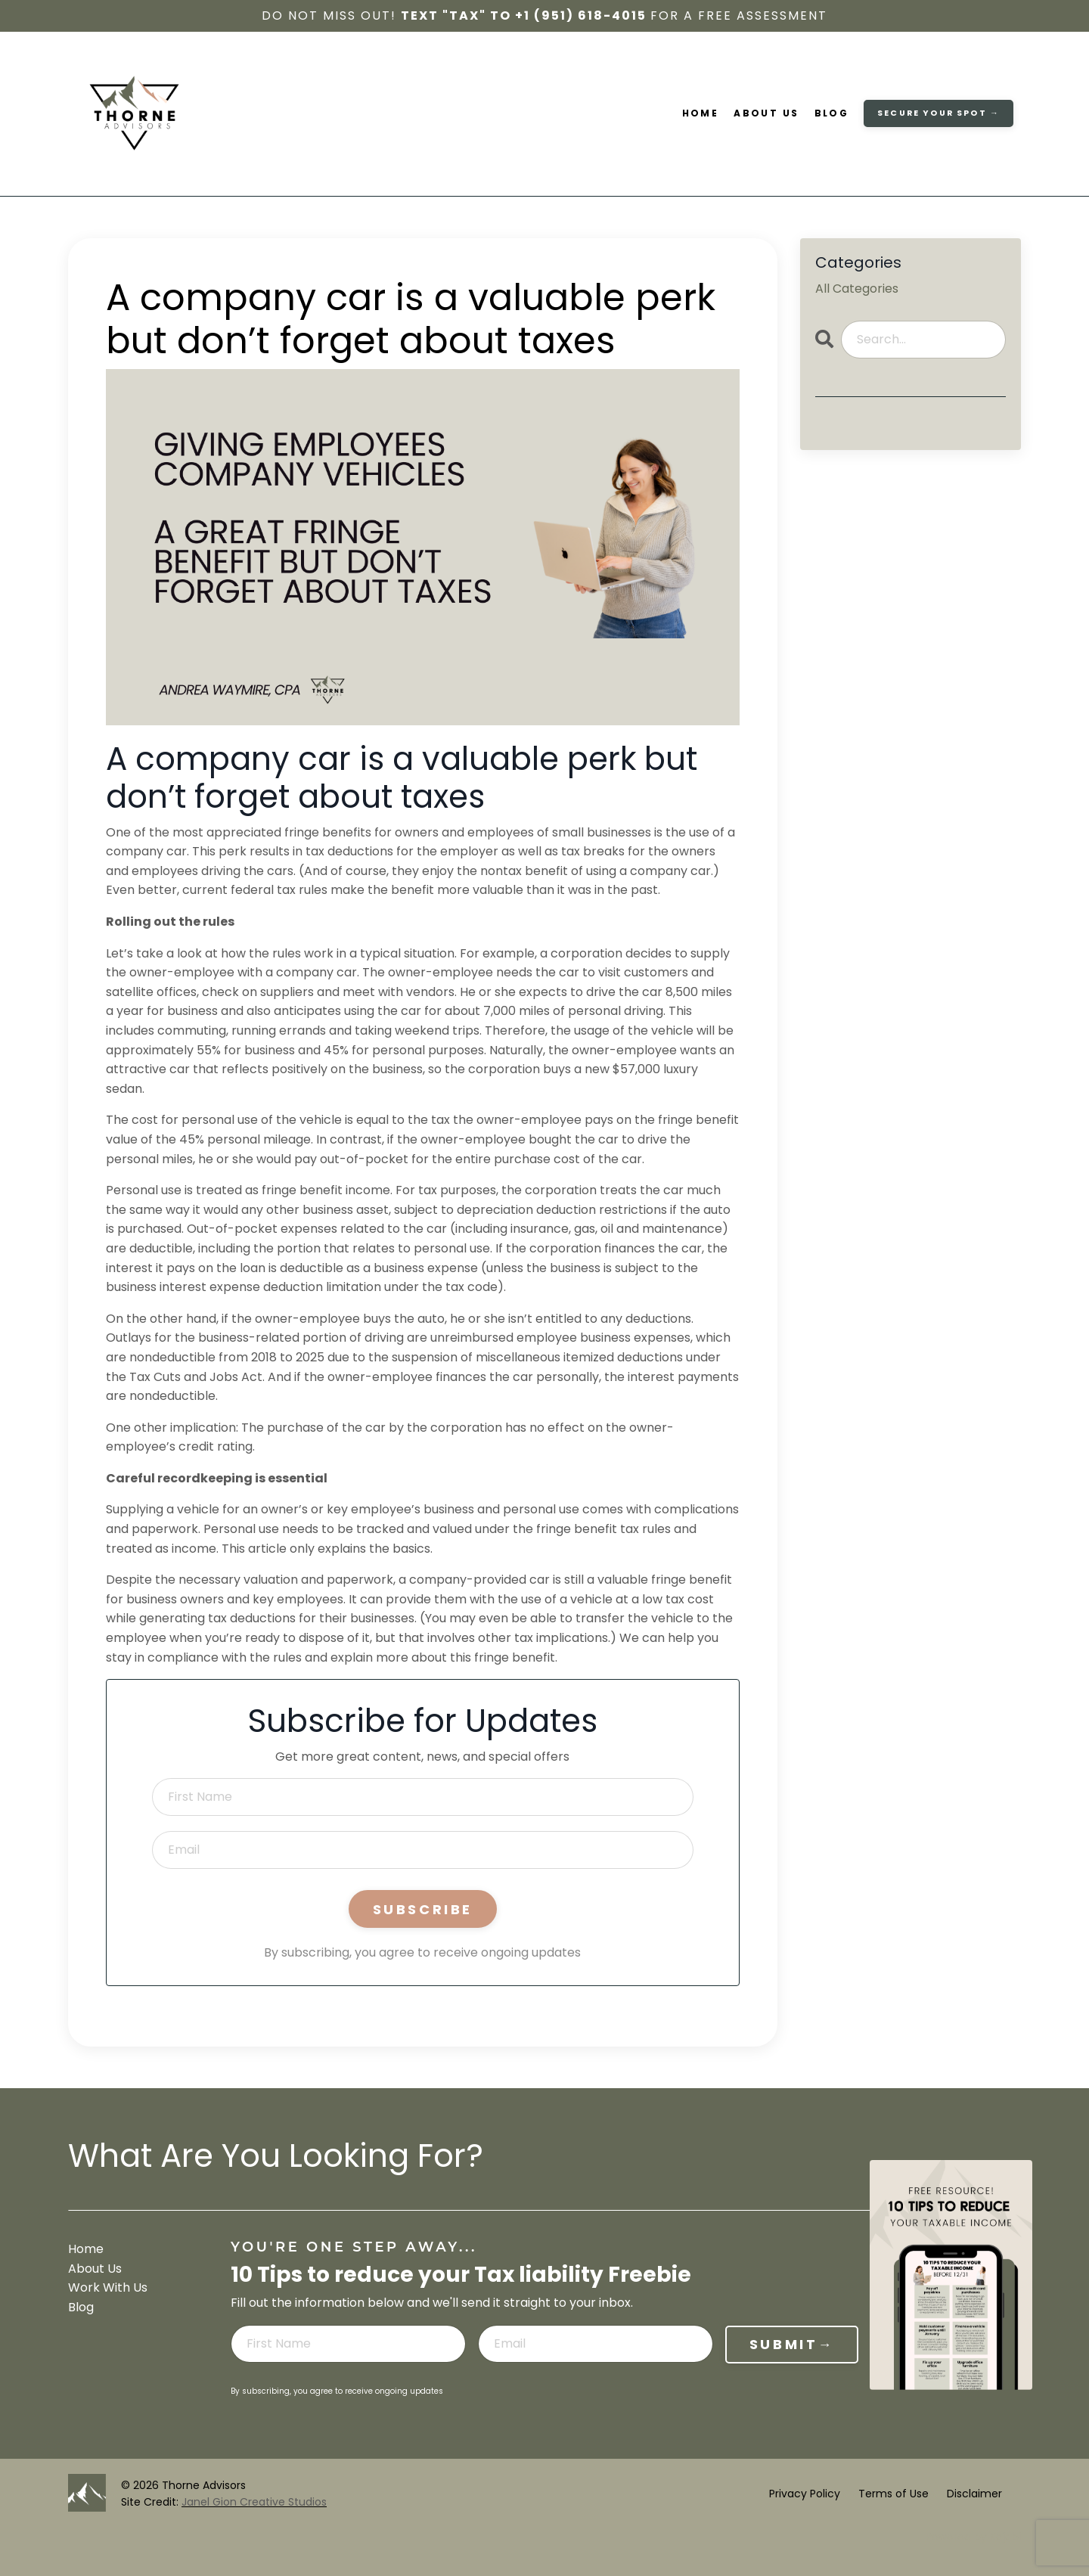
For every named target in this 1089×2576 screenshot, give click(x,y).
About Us (766, 113)
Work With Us (107, 2287)
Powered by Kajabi (973, 2536)
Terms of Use (893, 2493)
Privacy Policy (804, 2493)
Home (700, 113)
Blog (831, 113)
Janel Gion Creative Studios (254, 2501)
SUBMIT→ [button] (791, 2343)
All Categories (856, 288)
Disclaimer (974, 2493)
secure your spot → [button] (938, 113)
